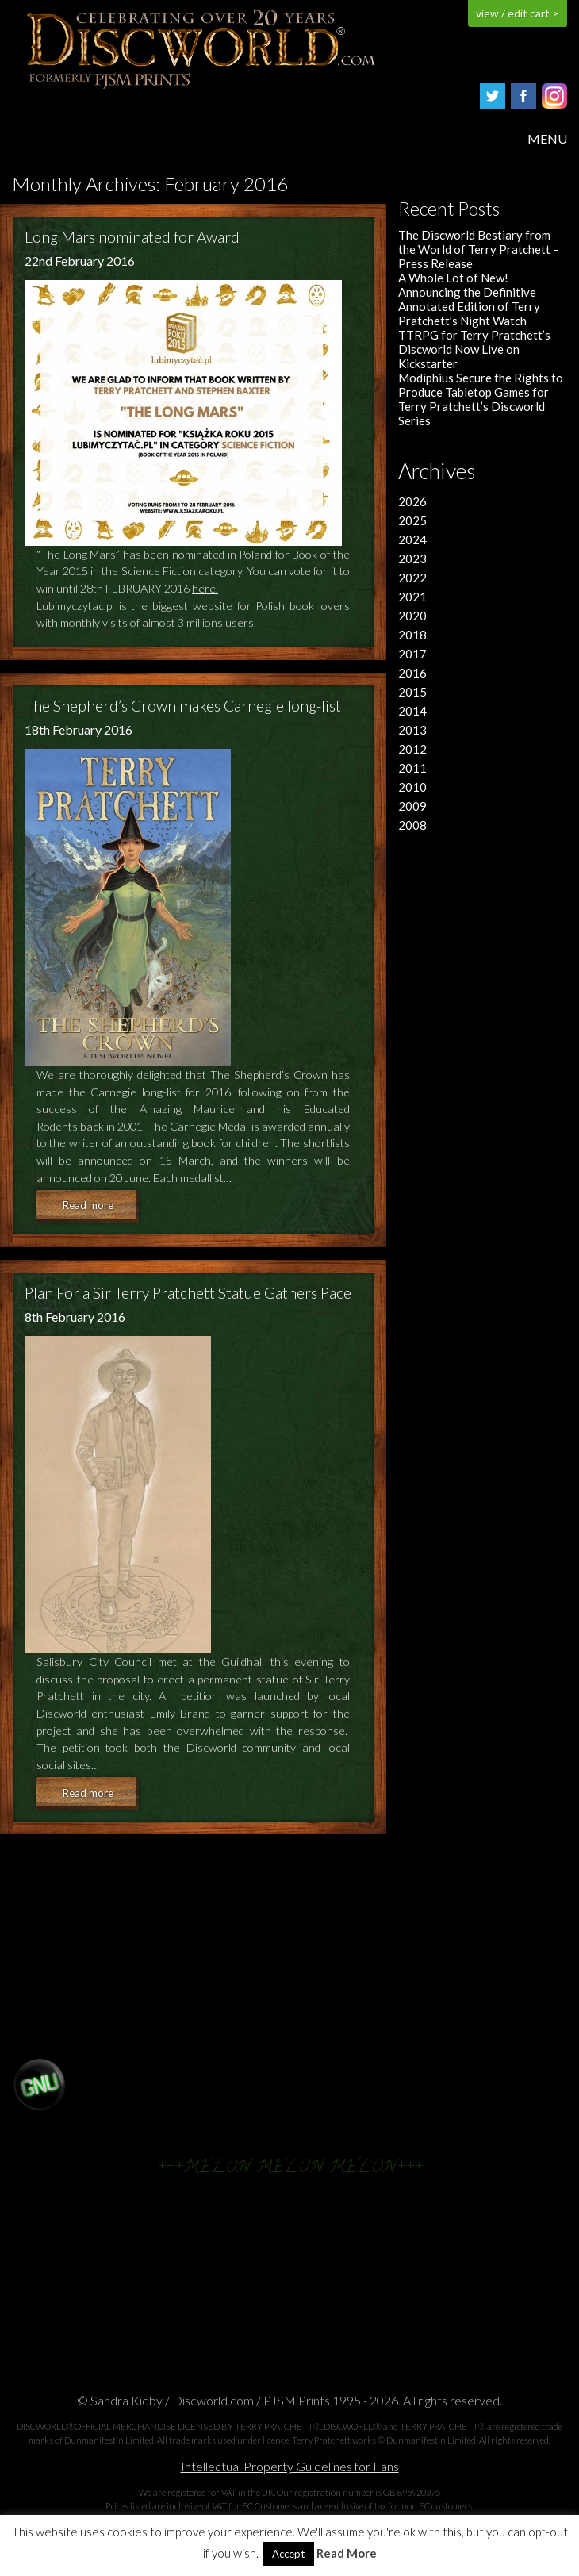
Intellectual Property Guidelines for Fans (290, 2466)
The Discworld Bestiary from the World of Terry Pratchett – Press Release (478, 249)
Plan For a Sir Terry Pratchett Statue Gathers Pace (188, 1293)
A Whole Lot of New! (453, 278)
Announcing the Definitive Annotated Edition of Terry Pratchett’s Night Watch (469, 306)
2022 (412, 577)
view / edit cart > (517, 13)
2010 (412, 787)
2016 (412, 673)
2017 (412, 654)
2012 (412, 749)
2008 (412, 825)
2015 (412, 692)
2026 (412, 501)
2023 (412, 558)
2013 (412, 730)
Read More (346, 2553)
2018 (412, 635)
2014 (412, 711)
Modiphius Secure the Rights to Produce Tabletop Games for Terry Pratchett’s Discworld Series (480, 399)
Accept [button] (288, 2553)
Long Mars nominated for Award (132, 237)
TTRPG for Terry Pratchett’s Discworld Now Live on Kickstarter (474, 349)
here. (205, 588)
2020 (412, 615)
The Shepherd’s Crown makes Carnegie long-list (183, 706)
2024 (412, 539)
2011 (412, 768)
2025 (412, 520)
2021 (412, 596)
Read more (87, 1205)
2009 (412, 806)
